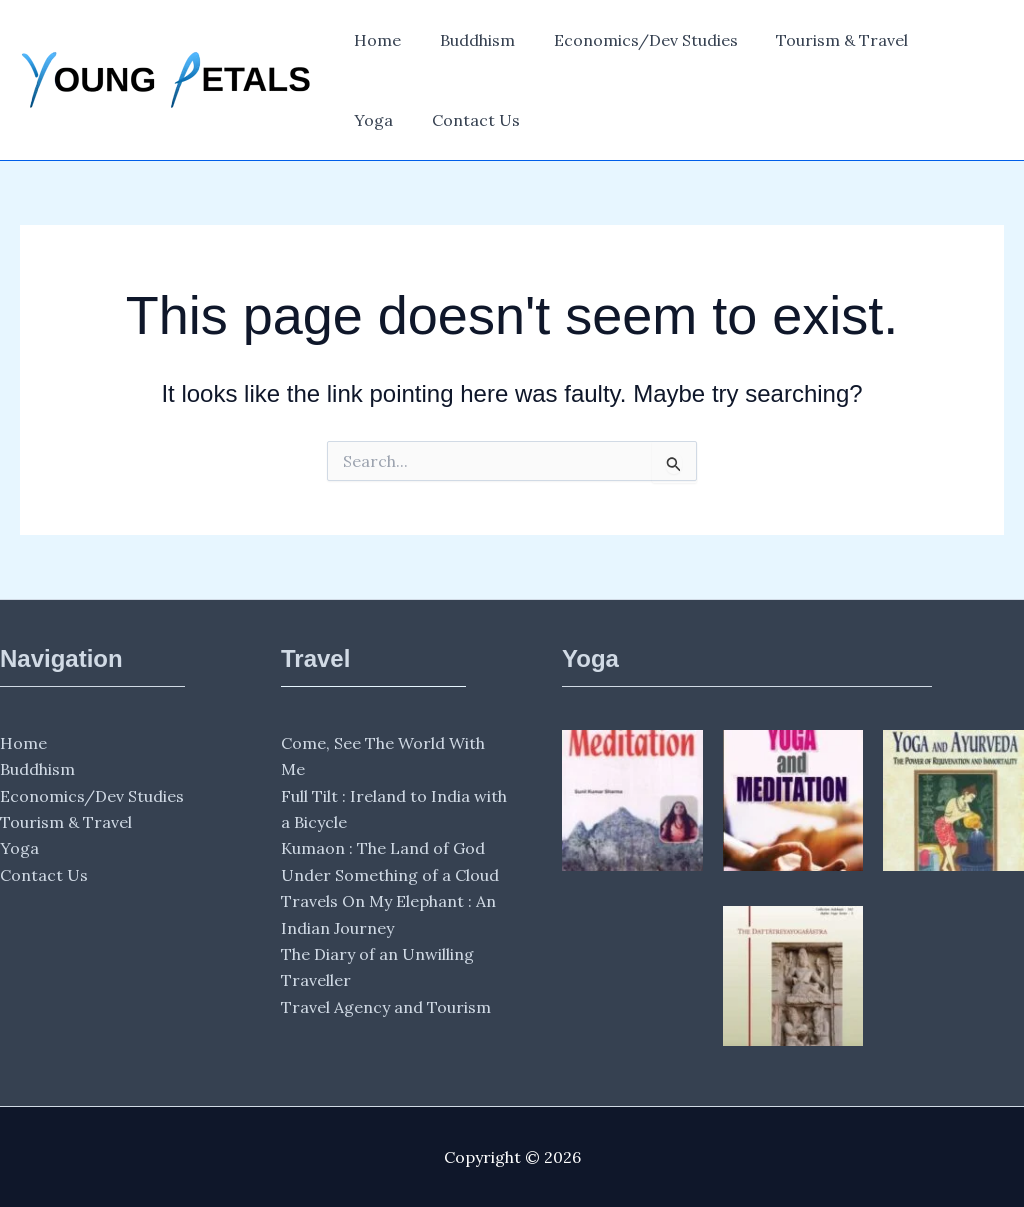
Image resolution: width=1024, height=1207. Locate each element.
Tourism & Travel (819, 40)
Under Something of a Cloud (390, 875)
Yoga (936, 40)
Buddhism (467, 40)
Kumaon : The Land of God (383, 848)
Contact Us (395, 120)
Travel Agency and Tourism (386, 1007)
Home (374, 40)
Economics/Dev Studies (629, 40)
